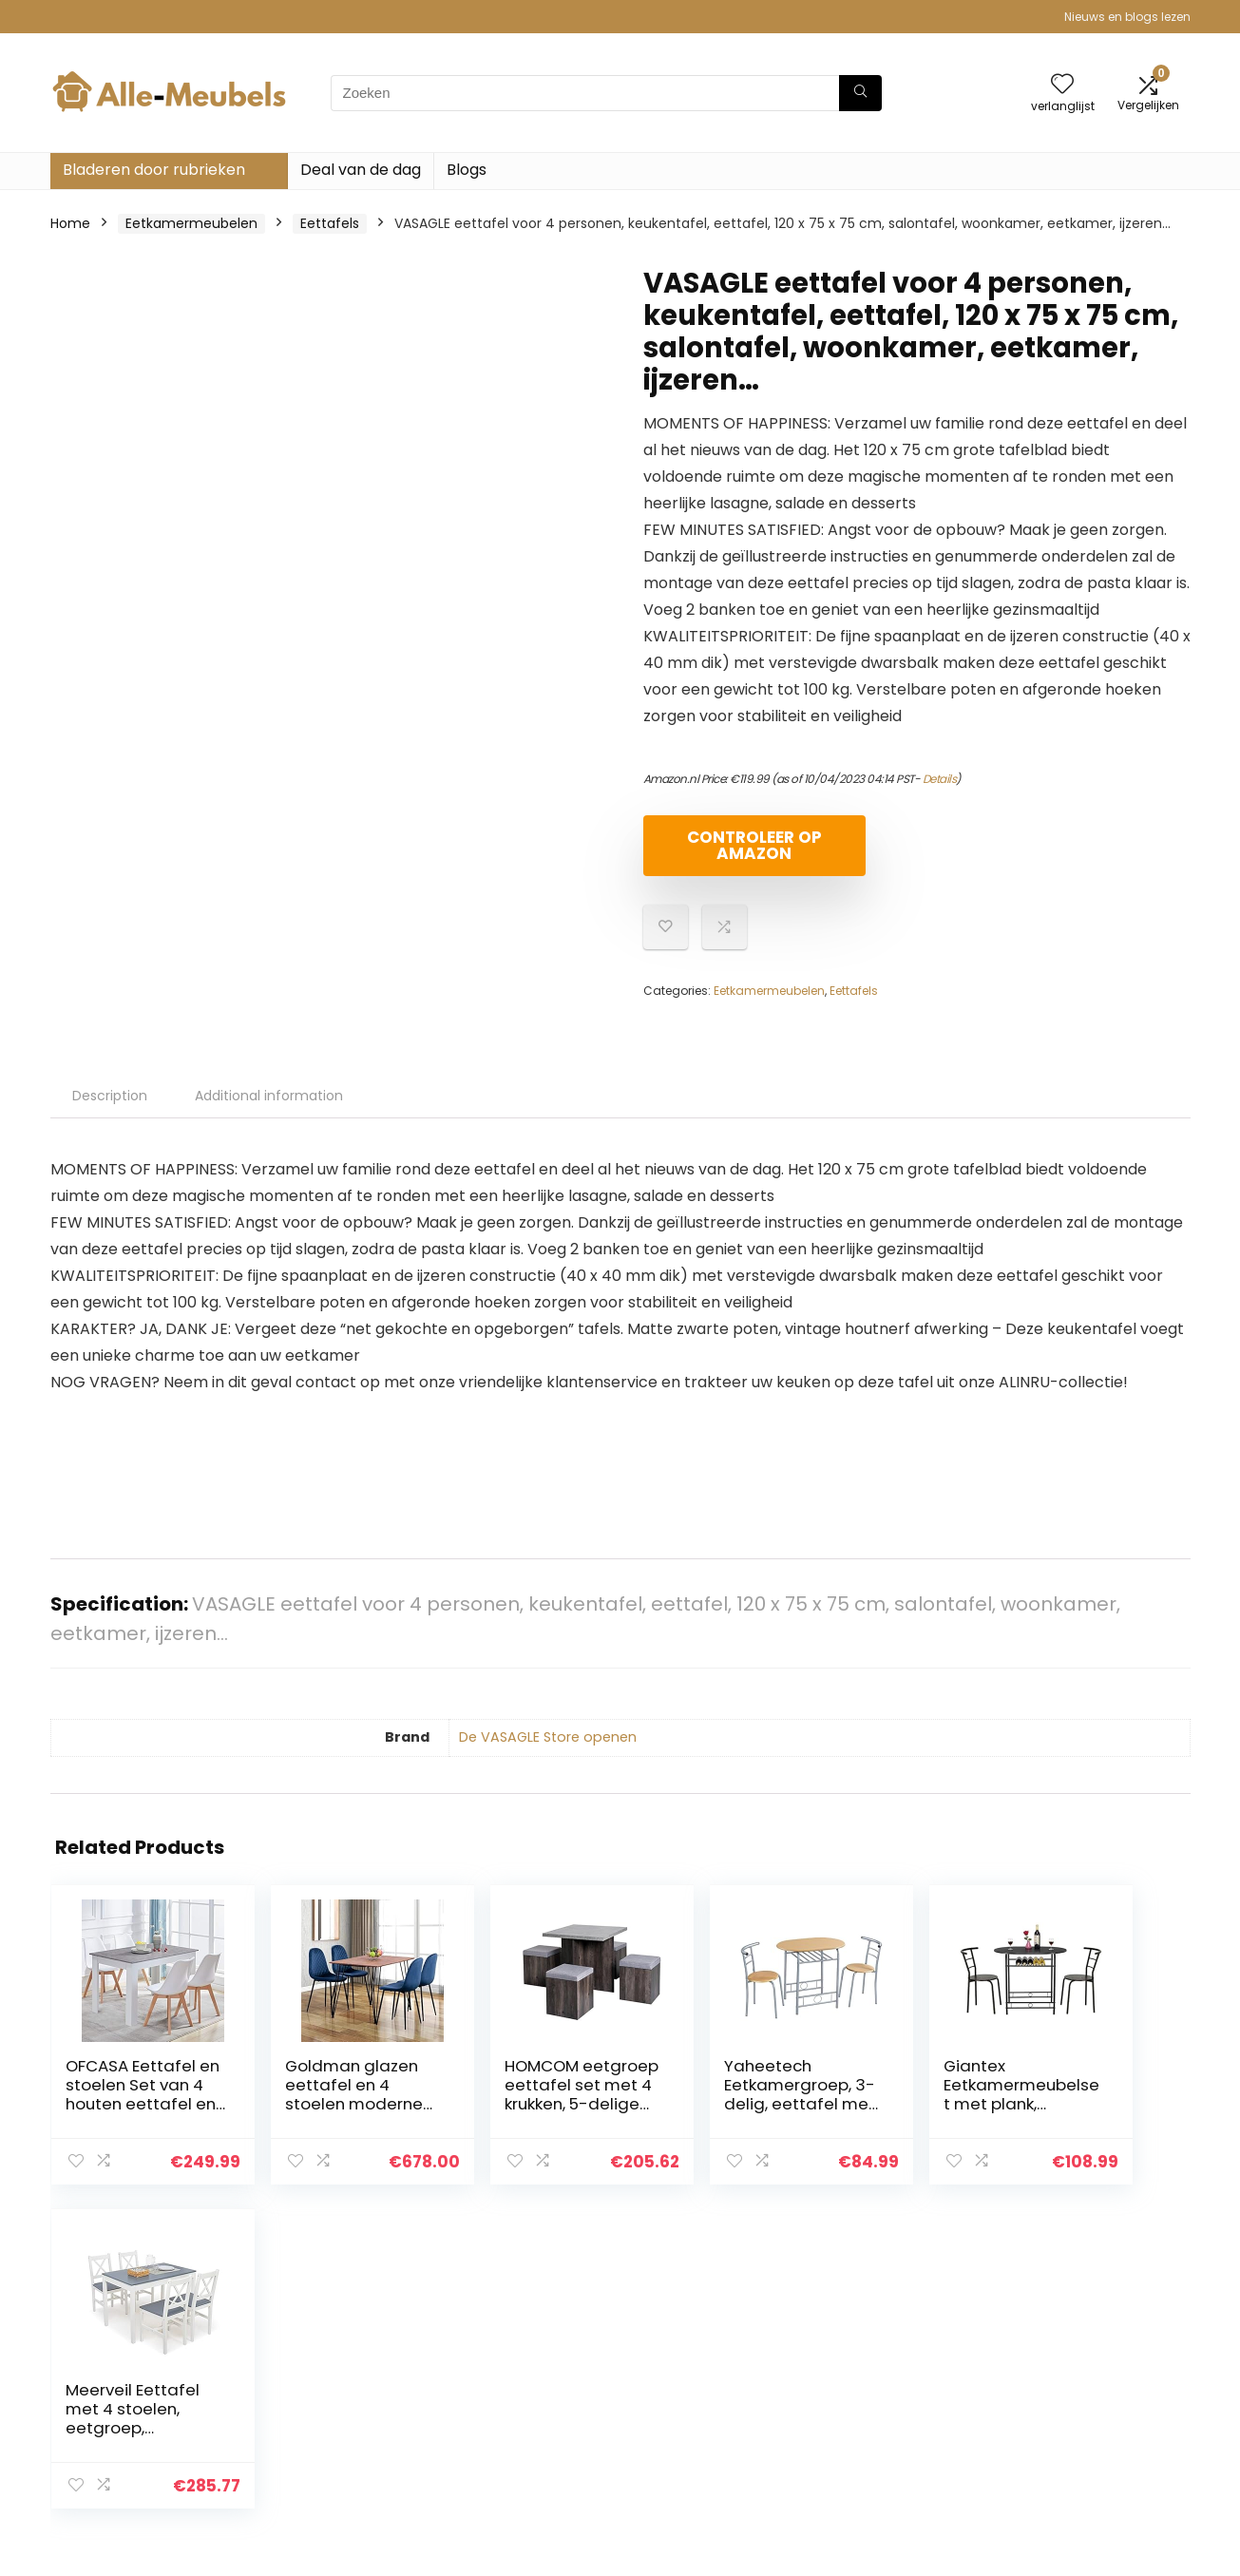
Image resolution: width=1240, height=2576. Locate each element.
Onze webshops (886, 2431)
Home (70, 223)
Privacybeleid (1062, 2351)
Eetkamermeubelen (191, 223)
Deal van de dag (360, 170)
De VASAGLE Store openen (548, 1736)
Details (940, 779)
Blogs (466, 170)
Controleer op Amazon (752, 845)
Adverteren (870, 2458)
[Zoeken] (860, 93)
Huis (846, 2351)
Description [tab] (109, 1095)
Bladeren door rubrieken (154, 170)
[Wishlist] (1062, 85)
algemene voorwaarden (1098, 2378)
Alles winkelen (878, 2378)
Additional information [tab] (269, 1095)
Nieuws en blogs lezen (1127, 17)
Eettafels (329, 223)
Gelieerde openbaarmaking (1076, 2413)
